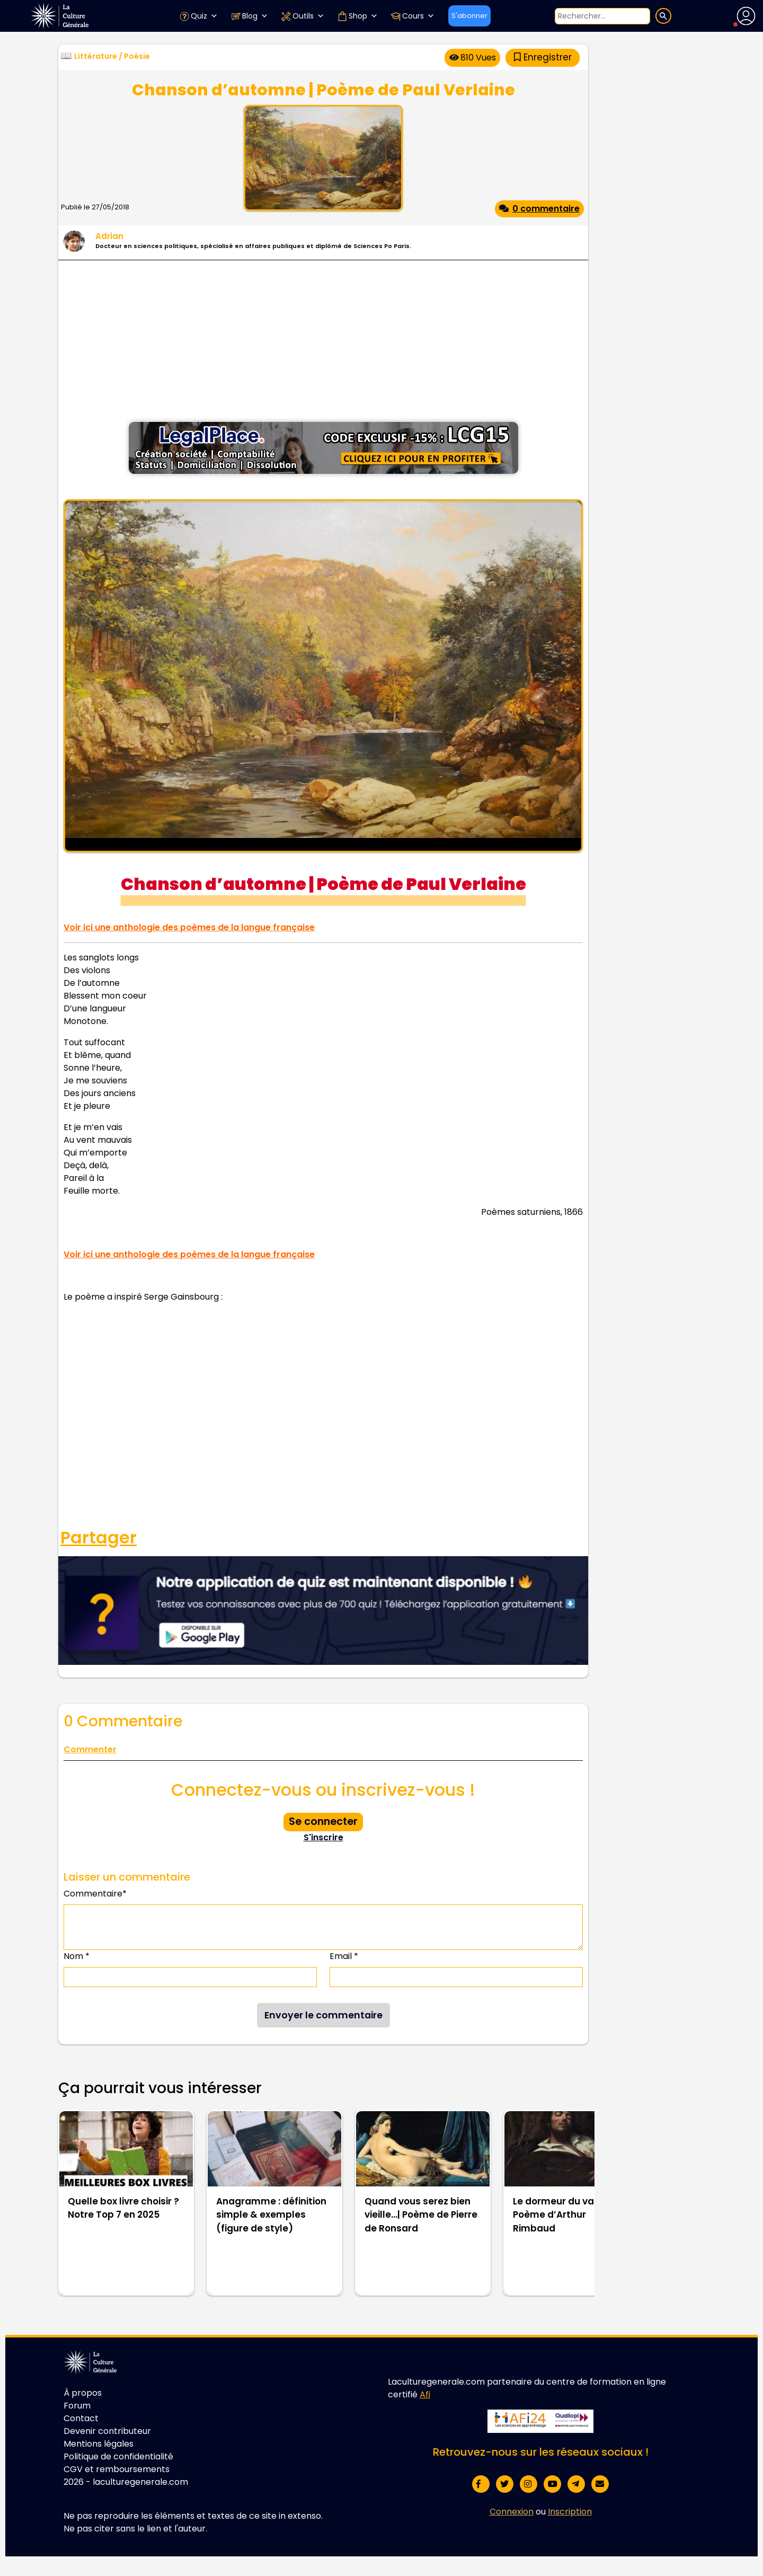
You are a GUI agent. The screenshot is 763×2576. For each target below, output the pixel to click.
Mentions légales (99, 2444)
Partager (98, 1537)
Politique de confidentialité (118, 2456)
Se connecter (323, 1821)
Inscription (570, 2512)
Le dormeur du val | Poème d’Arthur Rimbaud (557, 2215)
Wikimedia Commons (428, 844)
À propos (83, 2393)
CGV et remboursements (117, 2469)
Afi (425, 2394)
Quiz (198, 16)
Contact (81, 2418)
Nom (77, 1956)
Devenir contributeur (107, 2431)
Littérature (95, 56)
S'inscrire (323, 1837)
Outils (302, 16)
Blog (249, 16)
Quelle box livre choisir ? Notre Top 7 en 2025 (123, 2208)
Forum (77, 2405)
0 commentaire (539, 208)
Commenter (90, 1749)
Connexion (512, 2512)
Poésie (137, 56)
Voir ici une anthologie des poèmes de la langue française (189, 927)
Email (344, 1956)
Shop (357, 16)
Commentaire (95, 1893)
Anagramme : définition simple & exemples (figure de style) (271, 2215)
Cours (412, 16)
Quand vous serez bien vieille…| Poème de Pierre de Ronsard (421, 2215)
